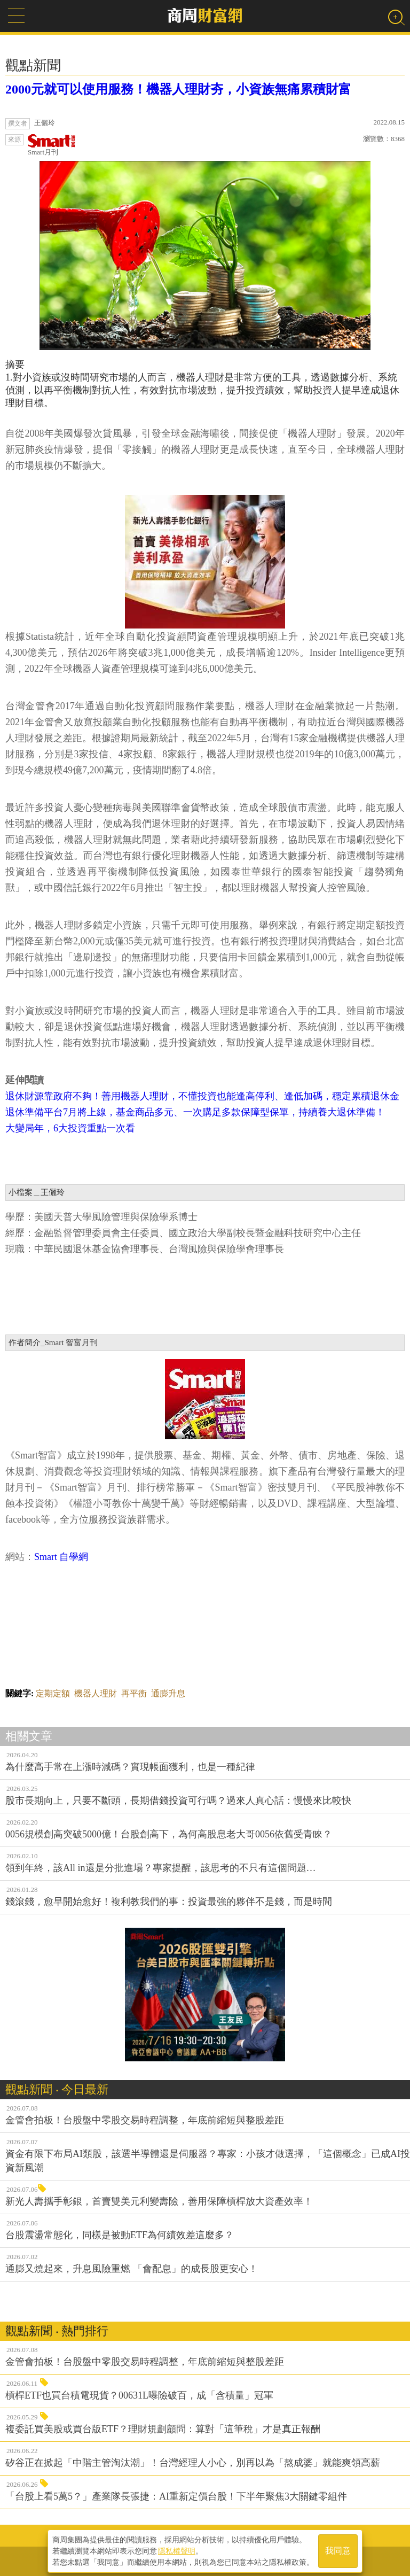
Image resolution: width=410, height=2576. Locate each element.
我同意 (338, 2550)
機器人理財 (95, 1693)
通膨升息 (168, 1693)
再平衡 (134, 1693)
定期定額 (53, 1693)
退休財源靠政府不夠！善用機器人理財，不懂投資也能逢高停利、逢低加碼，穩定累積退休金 (202, 1096)
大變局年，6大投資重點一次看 (70, 1128)
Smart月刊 (52, 145)
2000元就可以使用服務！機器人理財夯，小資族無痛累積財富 (178, 89)
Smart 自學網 (61, 1556)
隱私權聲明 (176, 2550)
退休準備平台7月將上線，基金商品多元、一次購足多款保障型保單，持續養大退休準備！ (195, 1112)
